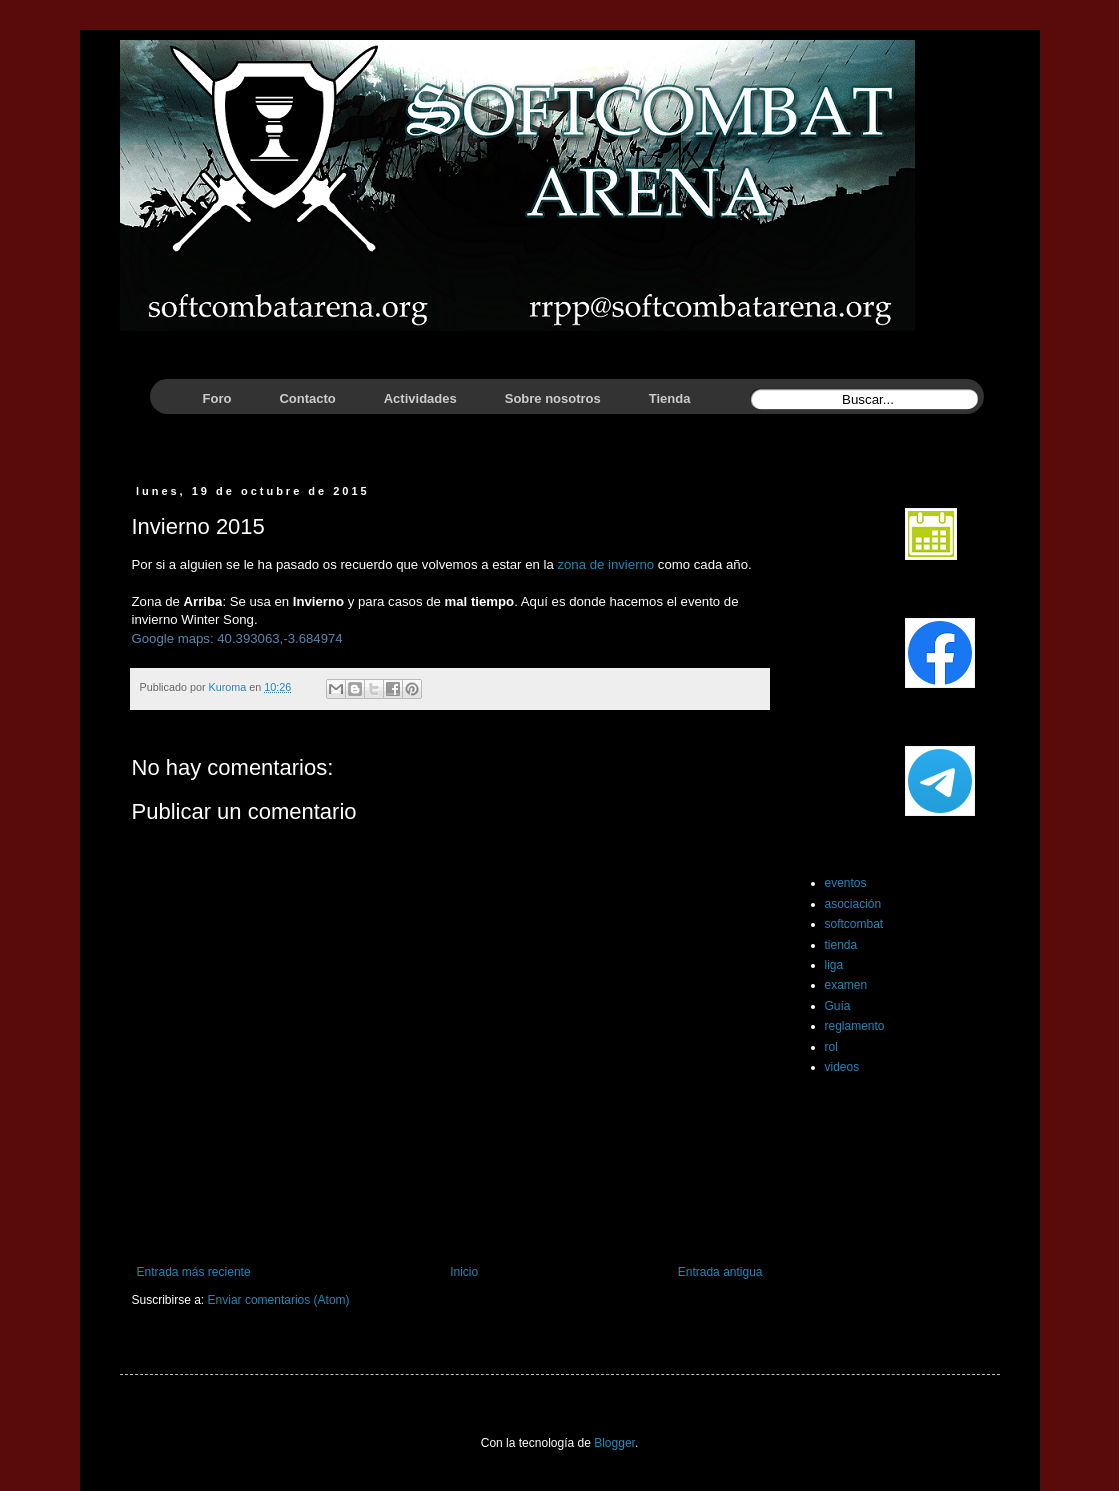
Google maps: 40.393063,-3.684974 (237, 638)
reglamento (855, 1026)
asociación (853, 904)
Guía (838, 1006)
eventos (846, 883)
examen (846, 985)
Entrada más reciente (194, 1272)
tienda (841, 945)
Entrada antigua (720, 1272)
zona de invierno (605, 564)
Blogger (614, 1443)
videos (842, 1067)
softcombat (854, 924)
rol (831, 1047)
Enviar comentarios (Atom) (279, 1300)
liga (834, 965)
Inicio (464, 1272)
